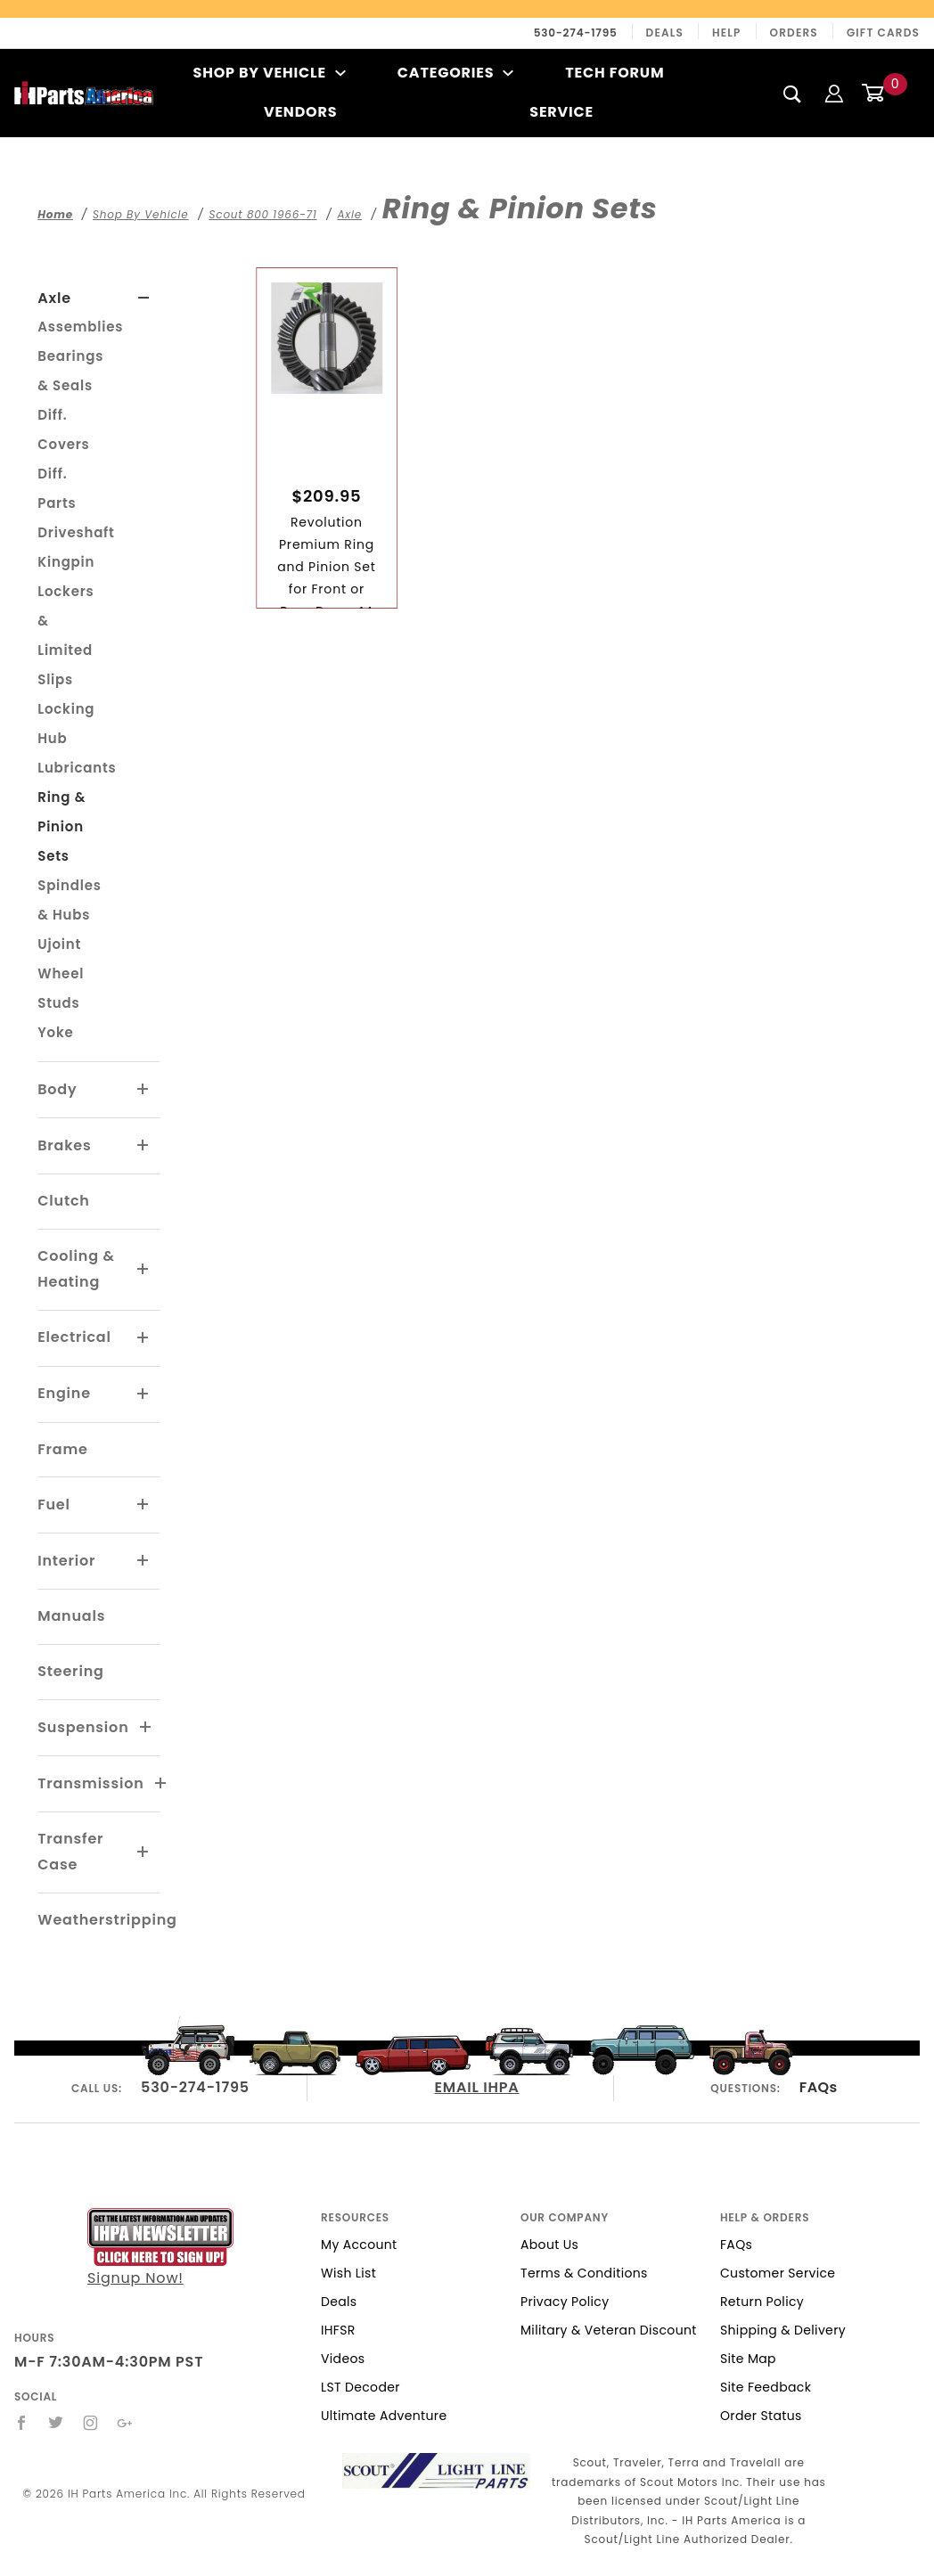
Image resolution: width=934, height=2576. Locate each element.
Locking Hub (65, 723)
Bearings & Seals (70, 371)
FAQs (818, 2087)
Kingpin (65, 561)
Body (57, 1089)
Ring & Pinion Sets (61, 826)
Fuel (53, 1504)
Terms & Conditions (584, 2273)
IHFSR (338, 2330)
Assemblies (80, 326)
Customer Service (777, 2273)
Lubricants (76, 767)
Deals (665, 32)
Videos (343, 2358)
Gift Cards (883, 32)
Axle (54, 298)
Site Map (748, 2358)
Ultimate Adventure (384, 2416)
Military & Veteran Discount (608, 2330)
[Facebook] (21, 2423)
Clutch (63, 1200)
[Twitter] (56, 2423)
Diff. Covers (63, 429)
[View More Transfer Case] (143, 1852)
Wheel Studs (60, 988)
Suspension (82, 1727)
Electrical (74, 1337)
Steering (70, 1671)
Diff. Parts (56, 488)
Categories (455, 72)
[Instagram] (91, 2423)
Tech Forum (614, 72)
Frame (62, 1449)
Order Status (761, 2416)
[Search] (792, 93)
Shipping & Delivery (783, 2330)
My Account (359, 2244)
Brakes (64, 1145)
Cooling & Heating (75, 1269)
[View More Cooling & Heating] (143, 1269)
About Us (549, 2244)
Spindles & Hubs (69, 900)
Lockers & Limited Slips (65, 635)
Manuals (71, 1616)
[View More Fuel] (143, 1505)
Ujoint (59, 944)
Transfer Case (70, 1851)
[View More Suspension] (146, 1727)
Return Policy (762, 2301)
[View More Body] (143, 1089)
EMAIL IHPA (477, 2087)
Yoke (55, 1032)
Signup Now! (160, 2248)
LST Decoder (360, 2387)
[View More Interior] (143, 1561)
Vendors (300, 112)
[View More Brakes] (143, 1146)
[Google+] (125, 2423)
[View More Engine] (143, 1394)
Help (726, 32)
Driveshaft (75, 532)
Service (561, 112)
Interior (66, 1560)
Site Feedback (765, 2387)
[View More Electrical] (143, 1338)
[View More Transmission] (161, 1783)
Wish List (348, 2273)
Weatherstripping (106, 1920)
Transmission (90, 1783)
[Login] (834, 92)
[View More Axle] (143, 298)
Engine (64, 1393)
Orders (794, 32)
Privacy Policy (564, 2301)
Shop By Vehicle (270, 72)
